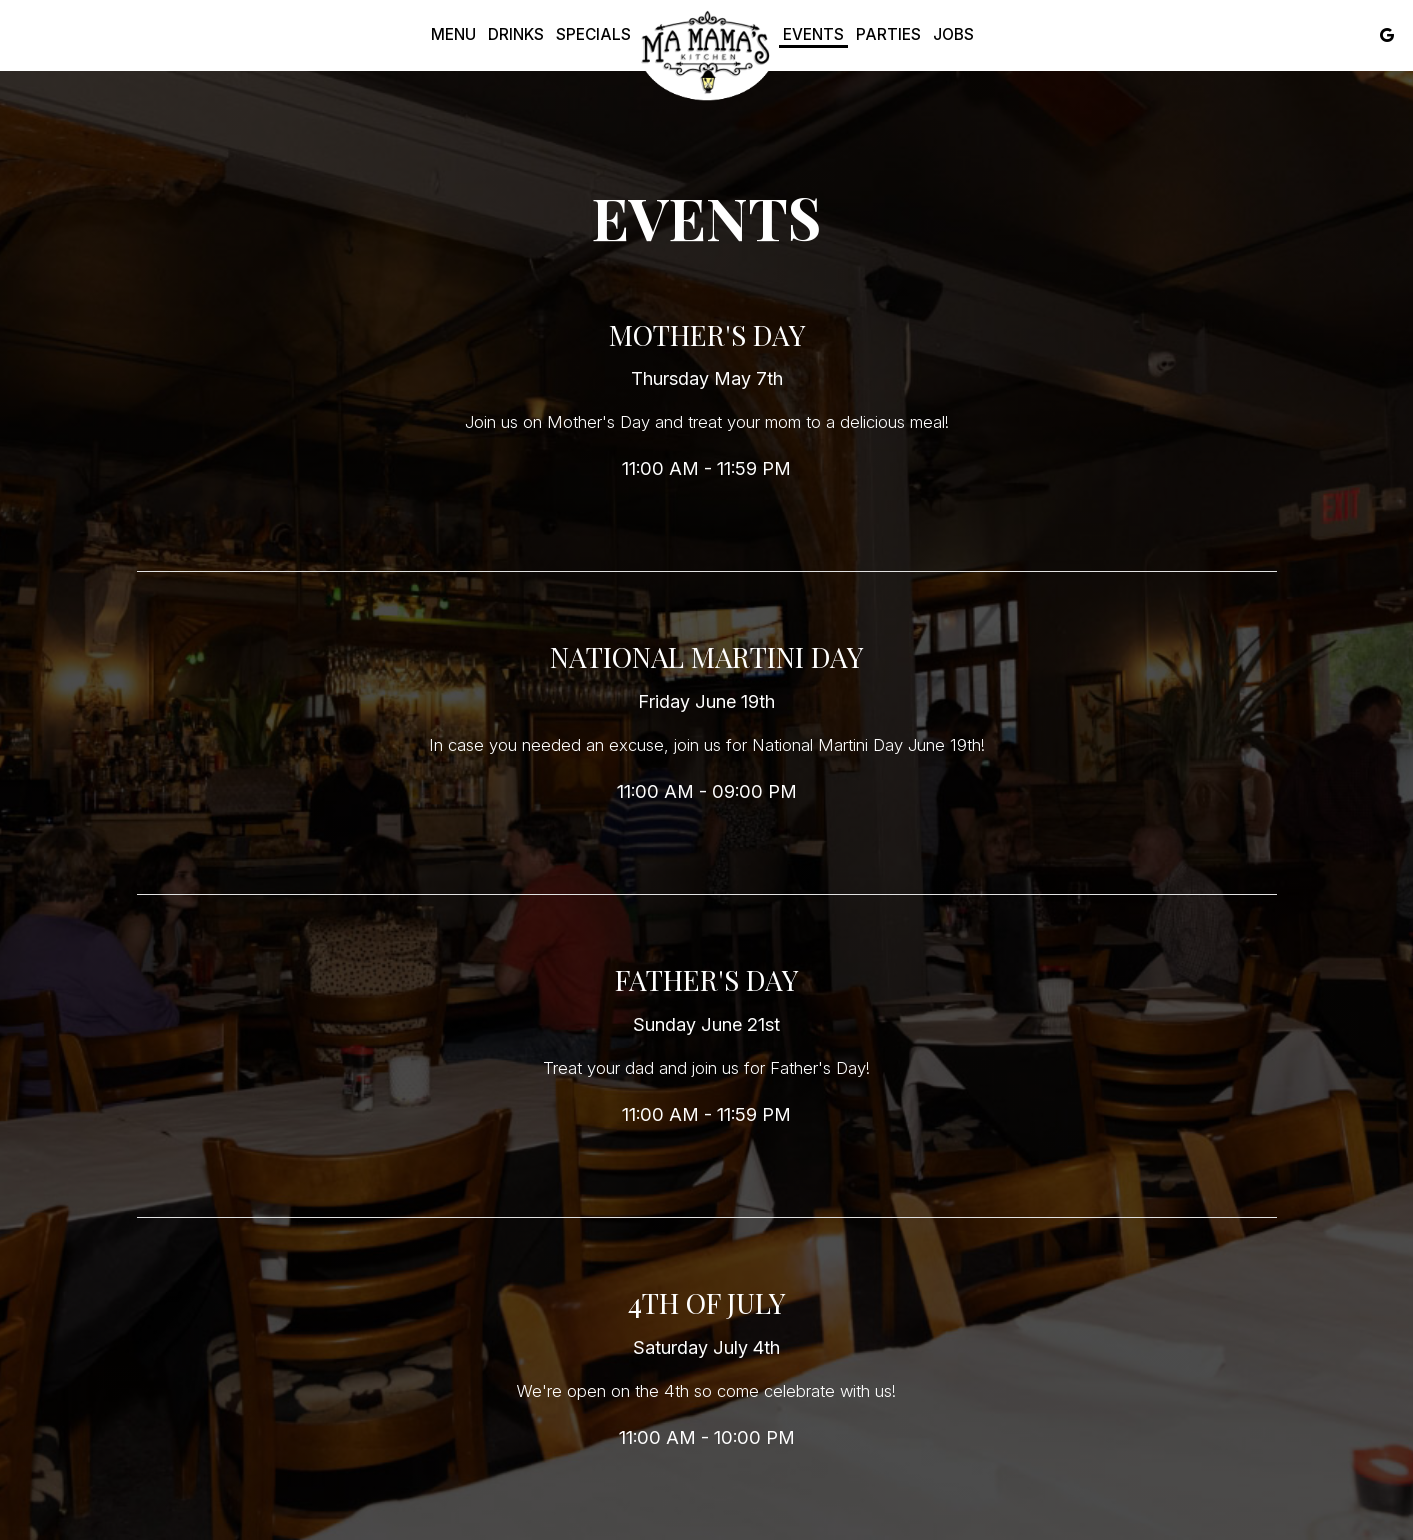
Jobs (953, 34)
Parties (888, 34)
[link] (707, 53)
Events (813, 34)
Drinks (516, 34)
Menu (453, 34)
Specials (593, 34)
